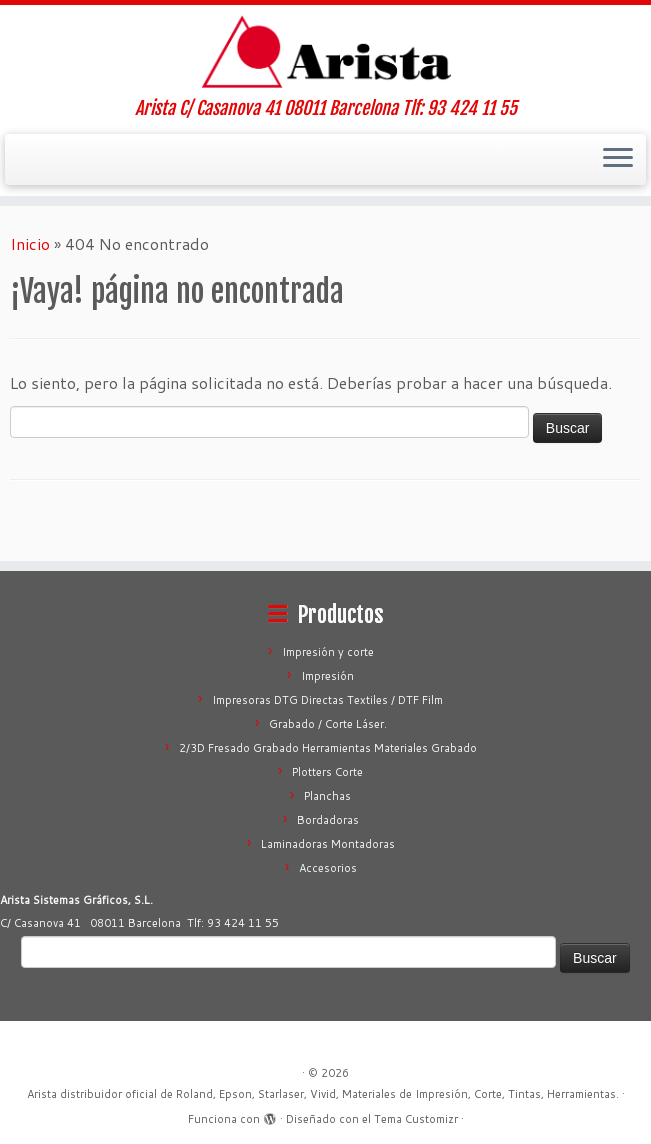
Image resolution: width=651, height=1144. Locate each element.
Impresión (327, 676)
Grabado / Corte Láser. (328, 724)
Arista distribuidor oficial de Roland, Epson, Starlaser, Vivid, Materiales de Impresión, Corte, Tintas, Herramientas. (323, 1094)
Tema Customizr (416, 1119)
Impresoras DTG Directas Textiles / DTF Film (327, 700)
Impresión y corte (328, 652)
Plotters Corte (327, 772)
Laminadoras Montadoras (328, 844)
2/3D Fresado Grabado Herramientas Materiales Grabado (328, 748)
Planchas (327, 796)
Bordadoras (328, 820)
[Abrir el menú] (618, 160)
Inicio (30, 243)
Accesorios (328, 868)
